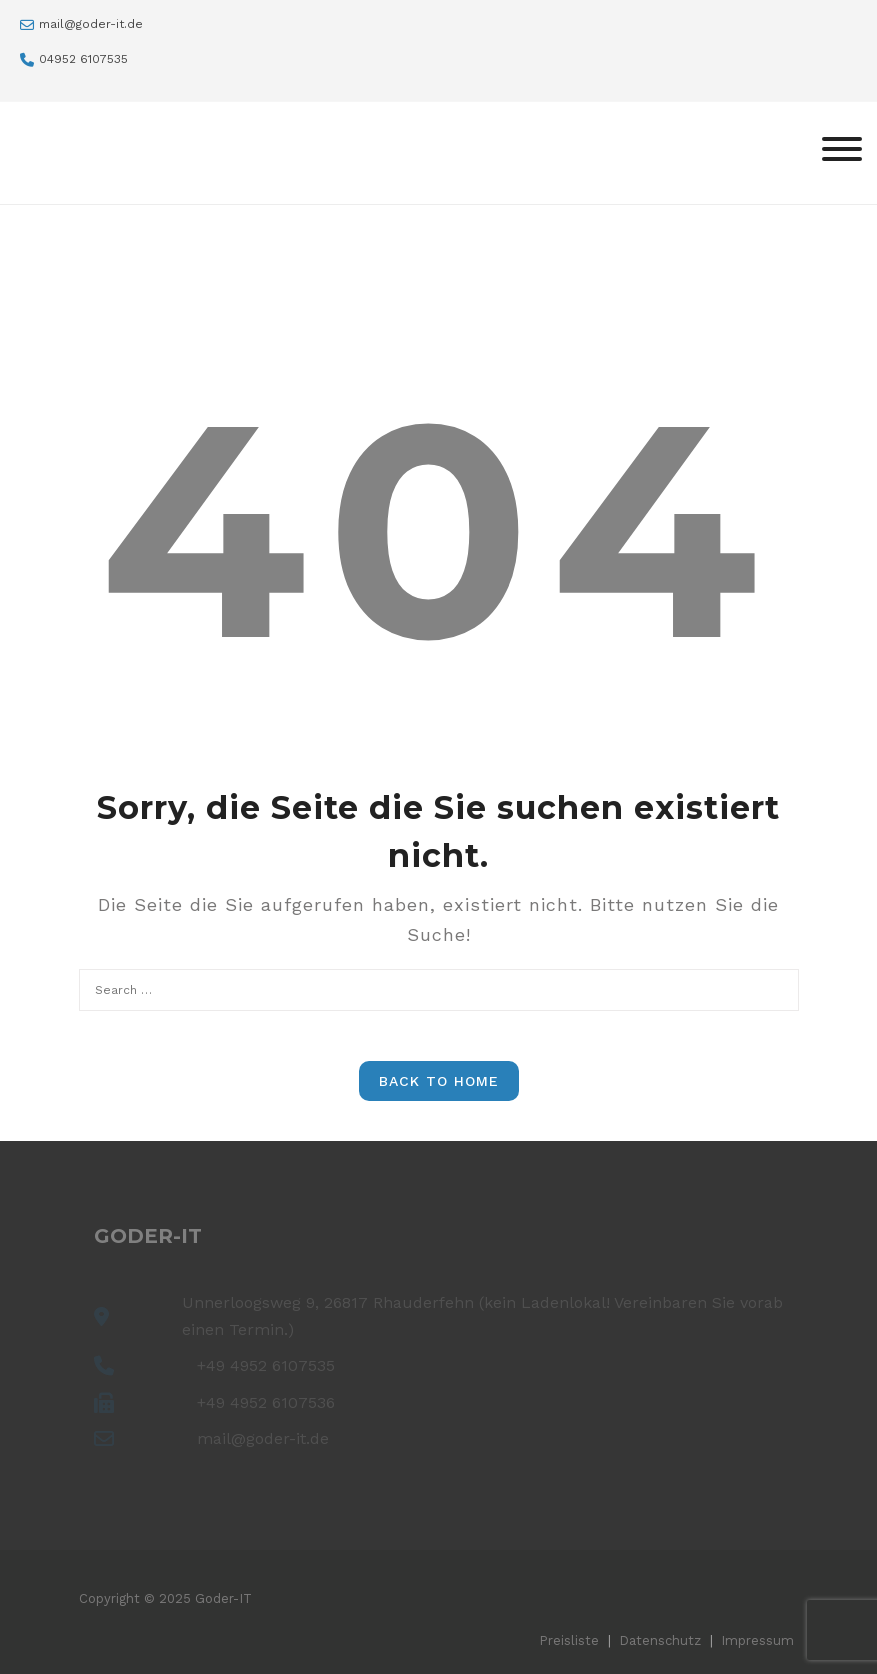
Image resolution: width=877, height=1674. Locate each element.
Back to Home (439, 1081)
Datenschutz (660, 1640)
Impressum (757, 1640)
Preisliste (569, 1640)
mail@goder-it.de (91, 24)
